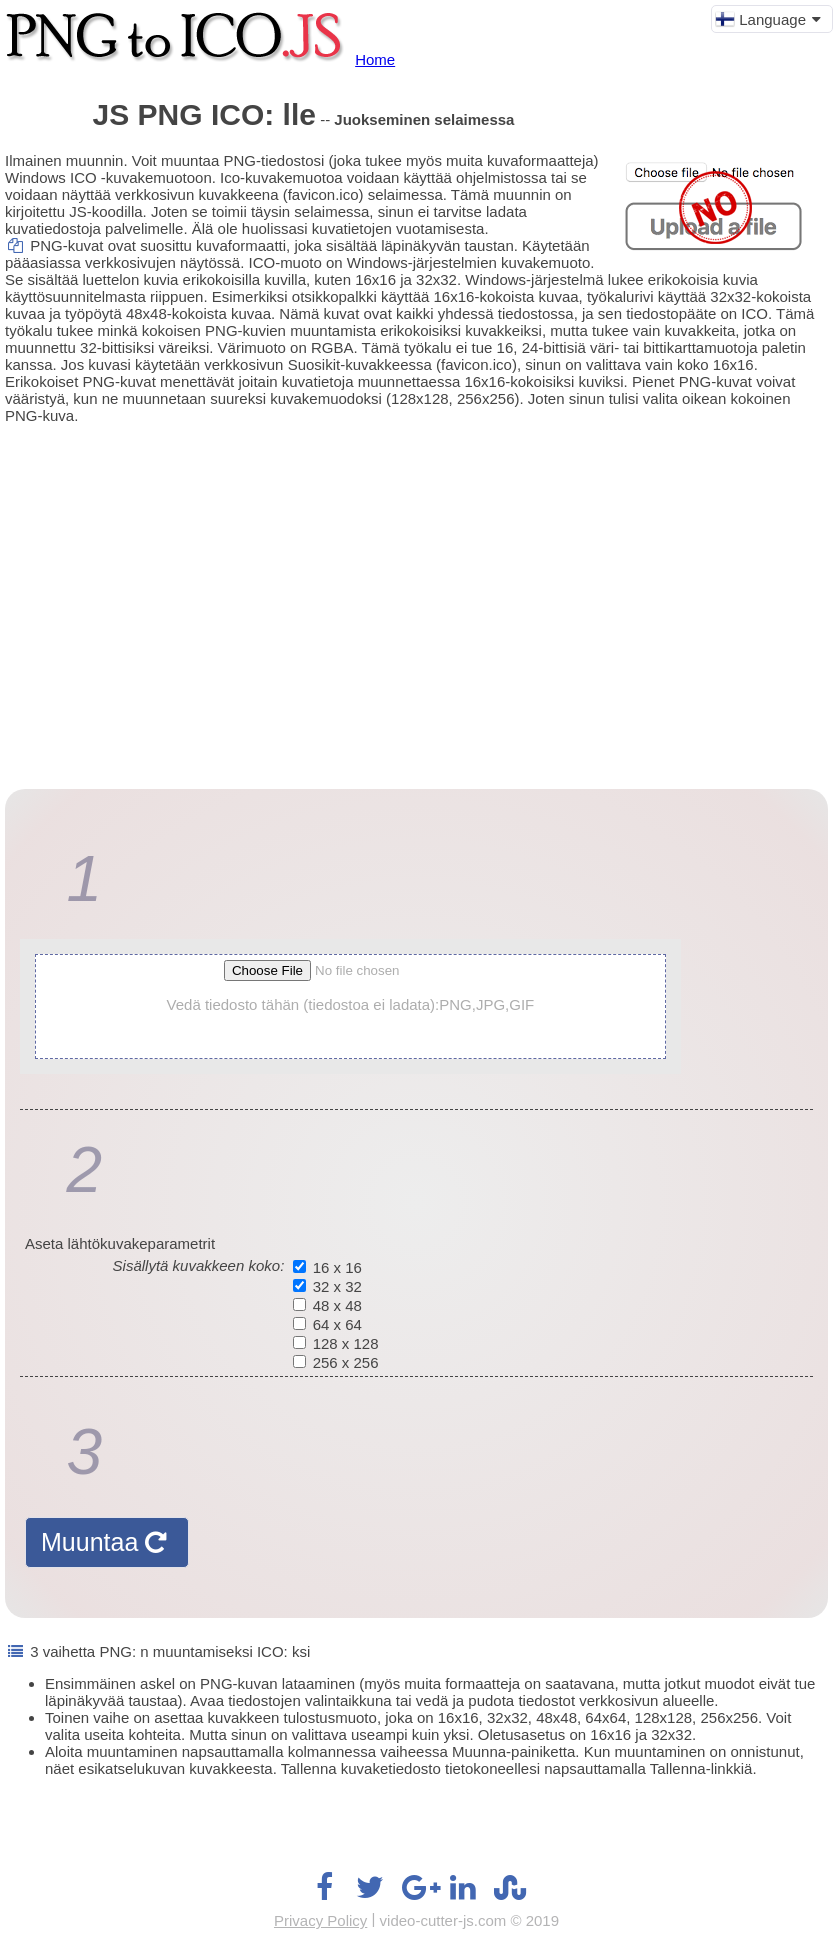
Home (375, 59)
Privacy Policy (320, 1920)
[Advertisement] (416, 589)
